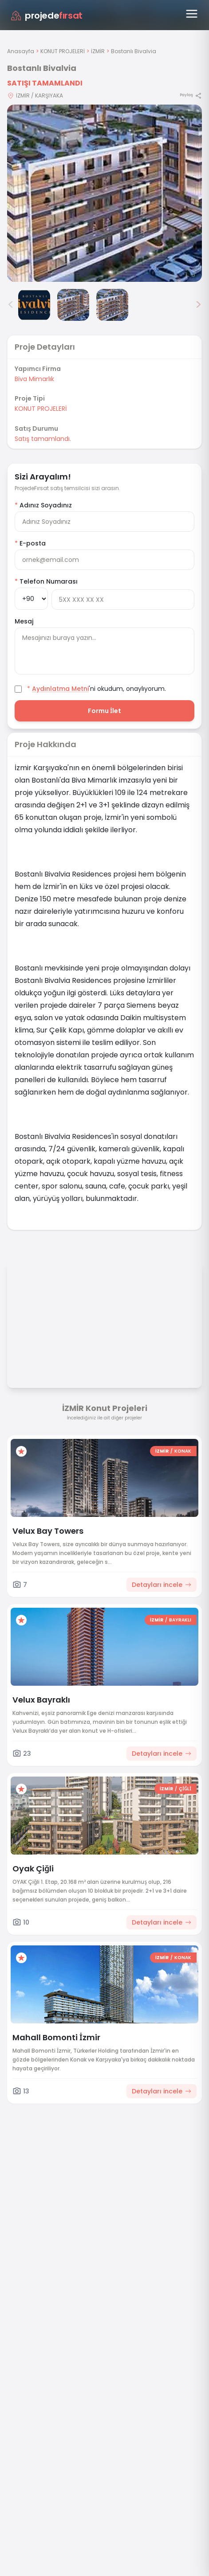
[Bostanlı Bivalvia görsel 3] (73, 305)
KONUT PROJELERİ (62, 51)
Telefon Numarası (46, 581)
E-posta (30, 543)
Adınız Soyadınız (43, 505)
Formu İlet (104, 710)
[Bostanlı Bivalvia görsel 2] (34, 305)
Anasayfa (20, 51)
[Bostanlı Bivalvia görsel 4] (112, 305)
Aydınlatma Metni (60, 688)
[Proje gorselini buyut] (104, 193)
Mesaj (24, 621)
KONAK (182, 1451)
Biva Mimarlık (34, 378)
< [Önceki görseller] (11, 305)
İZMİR (98, 51)
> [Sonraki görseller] (198, 305)
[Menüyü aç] (191, 13)
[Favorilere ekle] (21, 1451)
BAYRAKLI (180, 1620)
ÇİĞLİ (185, 1788)
